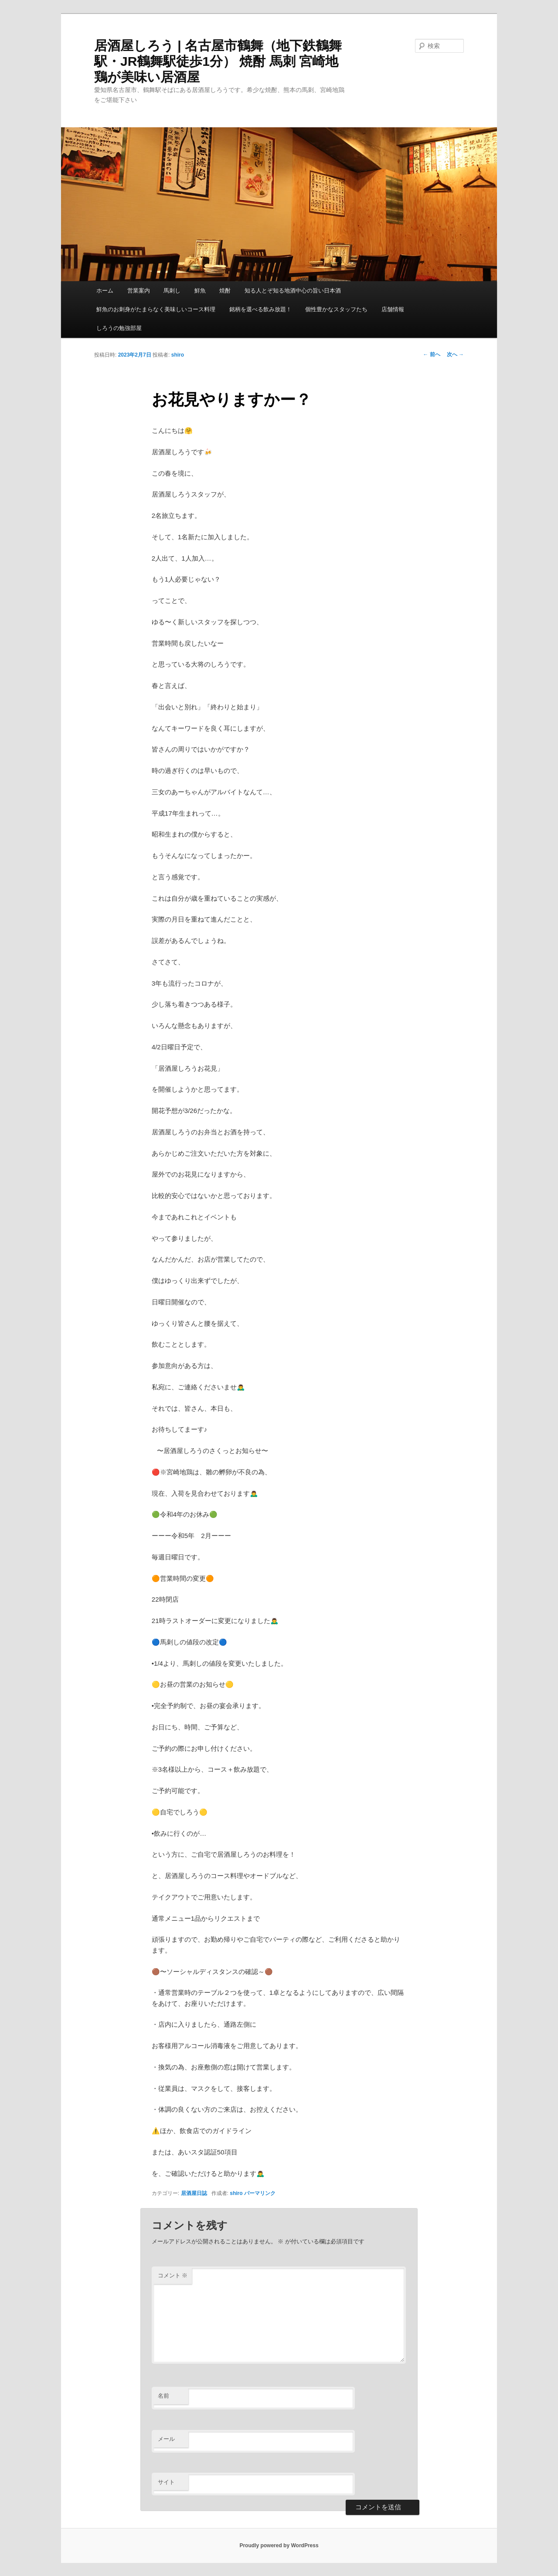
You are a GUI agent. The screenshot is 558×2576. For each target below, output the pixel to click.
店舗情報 (392, 309)
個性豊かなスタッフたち (336, 309)
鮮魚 (200, 290)
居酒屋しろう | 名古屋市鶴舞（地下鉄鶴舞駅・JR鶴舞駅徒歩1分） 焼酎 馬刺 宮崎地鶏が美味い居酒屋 (218, 61)
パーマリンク (260, 2193)
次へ (455, 354)
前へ (431, 354)
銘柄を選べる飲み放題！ (260, 309)
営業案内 (138, 290)
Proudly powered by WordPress (278, 2545)
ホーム (104, 290)
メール (166, 2439)
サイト (166, 2482)
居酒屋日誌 (194, 2193)
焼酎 (225, 290)
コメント (173, 2275)
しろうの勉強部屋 (119, 328)
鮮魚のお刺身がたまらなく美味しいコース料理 (155, 309)
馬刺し (171, 290)
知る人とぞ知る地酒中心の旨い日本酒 (293, 290)
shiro (177, 355)
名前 (163, 2395)
